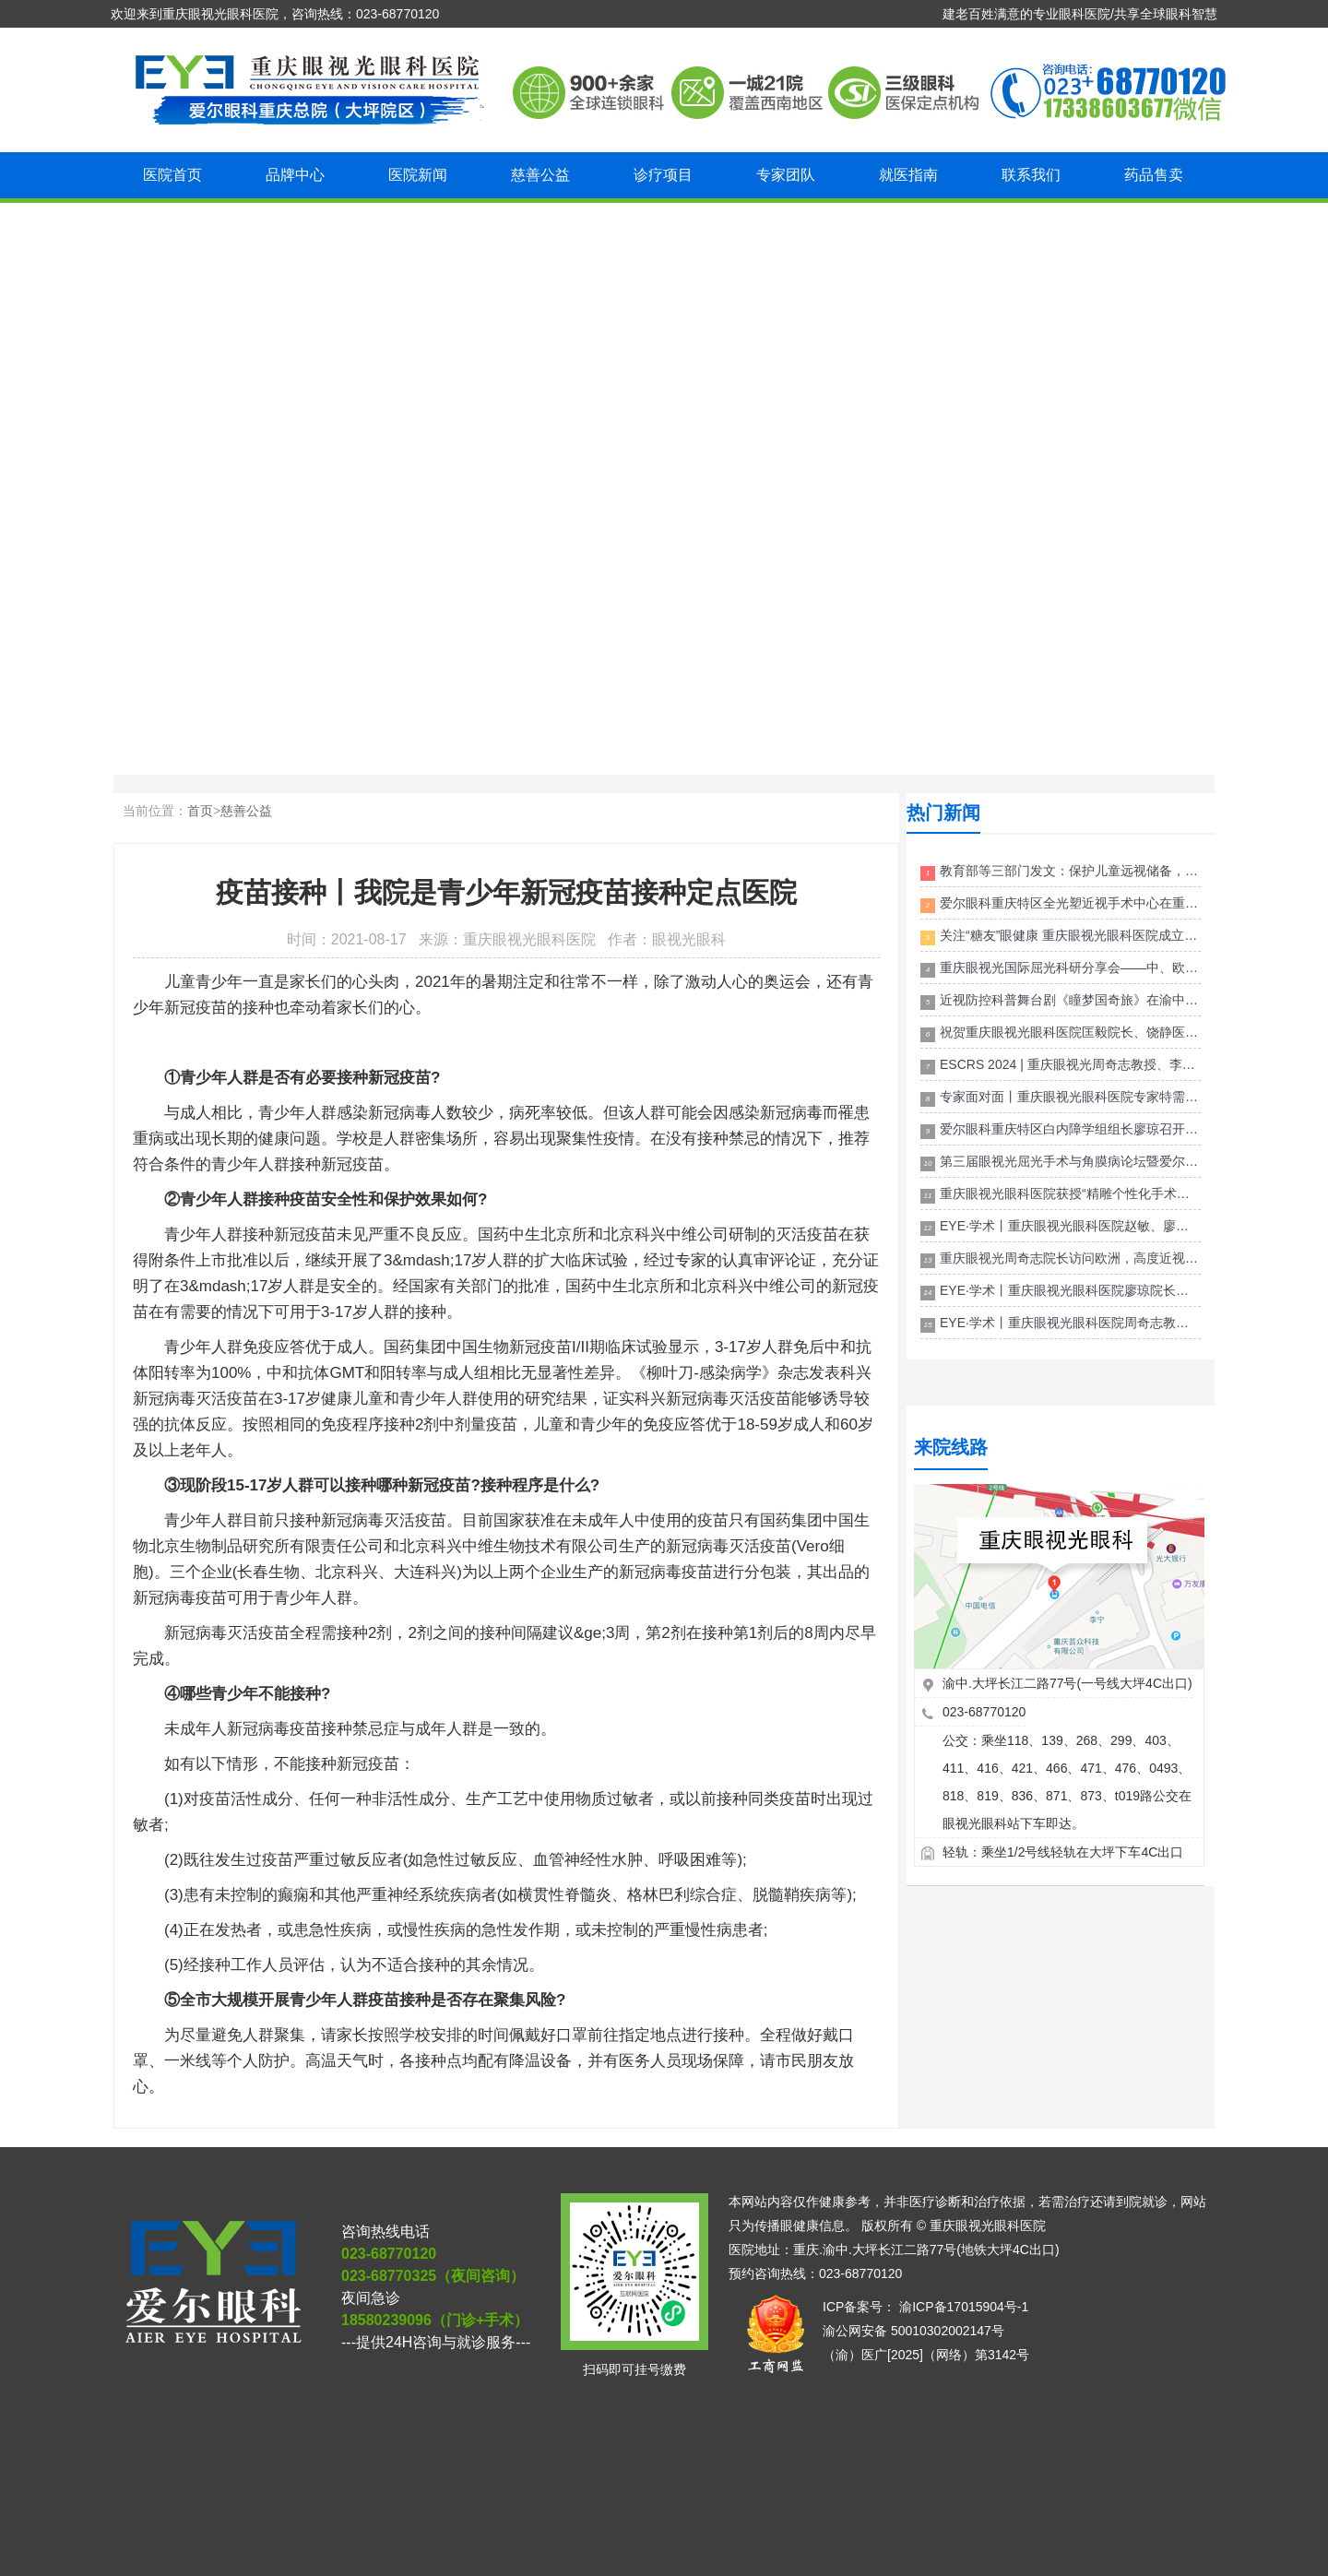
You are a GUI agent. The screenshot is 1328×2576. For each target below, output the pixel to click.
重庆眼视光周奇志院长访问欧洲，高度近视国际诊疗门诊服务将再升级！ (1060, 1259)
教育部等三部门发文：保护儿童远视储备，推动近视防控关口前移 (1060, 872)
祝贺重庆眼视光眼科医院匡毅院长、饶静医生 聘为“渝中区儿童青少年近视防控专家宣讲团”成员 (1060, 1033)
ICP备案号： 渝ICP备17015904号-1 (925, 2306)
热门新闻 (943, 812)
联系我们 (1031, 175)
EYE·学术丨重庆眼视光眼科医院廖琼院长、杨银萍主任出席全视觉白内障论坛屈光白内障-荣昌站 (1060, 1291)
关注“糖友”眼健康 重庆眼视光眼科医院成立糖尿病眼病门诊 (1060, 936)
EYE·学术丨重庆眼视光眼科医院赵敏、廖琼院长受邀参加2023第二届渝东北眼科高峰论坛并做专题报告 (1060, 1227)
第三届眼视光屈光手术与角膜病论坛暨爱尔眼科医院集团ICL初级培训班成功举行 (1060, 1162)
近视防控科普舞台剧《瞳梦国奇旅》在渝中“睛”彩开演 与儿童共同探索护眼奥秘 (1060, 1001)
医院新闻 (417, 175)
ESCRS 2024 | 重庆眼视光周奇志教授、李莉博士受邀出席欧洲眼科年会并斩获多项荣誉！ (1060, 1065)
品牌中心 (295, 175)
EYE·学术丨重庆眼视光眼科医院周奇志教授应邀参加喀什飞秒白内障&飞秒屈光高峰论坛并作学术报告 (1060, 1324)
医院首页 (172, 175)
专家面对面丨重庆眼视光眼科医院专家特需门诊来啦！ (1060, 1098)
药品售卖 (1153, 175)
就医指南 (908, 175)
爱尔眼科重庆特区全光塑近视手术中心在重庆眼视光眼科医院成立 (1060, 904)
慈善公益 (540, 175)
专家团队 (785, 175)
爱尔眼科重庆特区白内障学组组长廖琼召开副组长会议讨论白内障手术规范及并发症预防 (1060, 1130)
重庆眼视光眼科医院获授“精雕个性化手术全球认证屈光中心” (1060, 1195)
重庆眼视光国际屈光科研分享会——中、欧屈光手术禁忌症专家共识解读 (1060, 969)
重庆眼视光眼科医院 (988, 2225)
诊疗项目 (663, 175)
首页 (200, 810)
